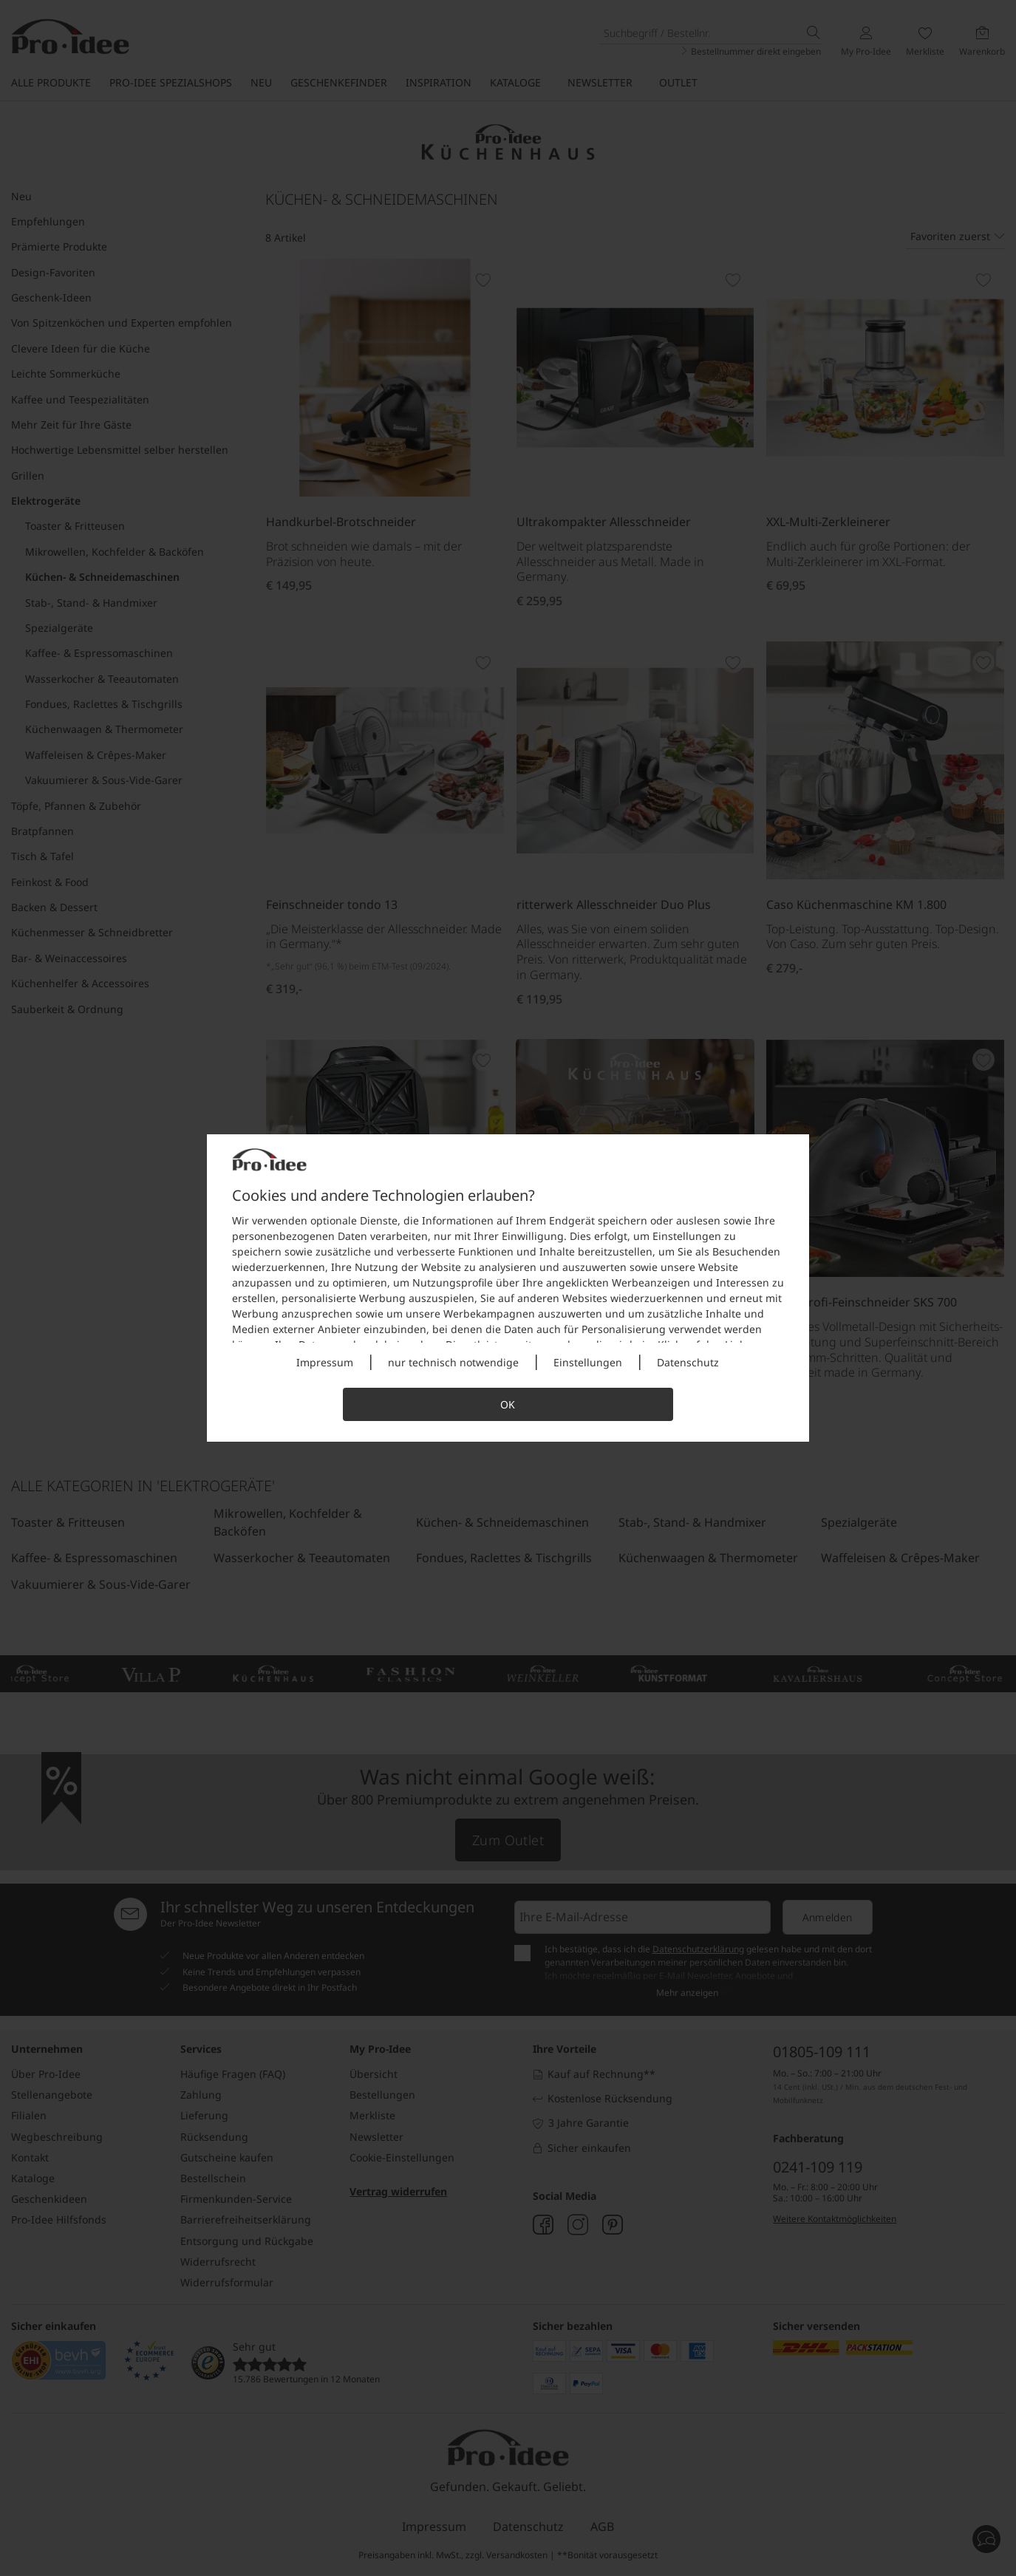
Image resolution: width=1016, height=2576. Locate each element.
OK (507, 1404)
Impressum (324, 1362)
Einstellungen (587, 1362)
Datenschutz (688, 1362)
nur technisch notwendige (453, 1362)
